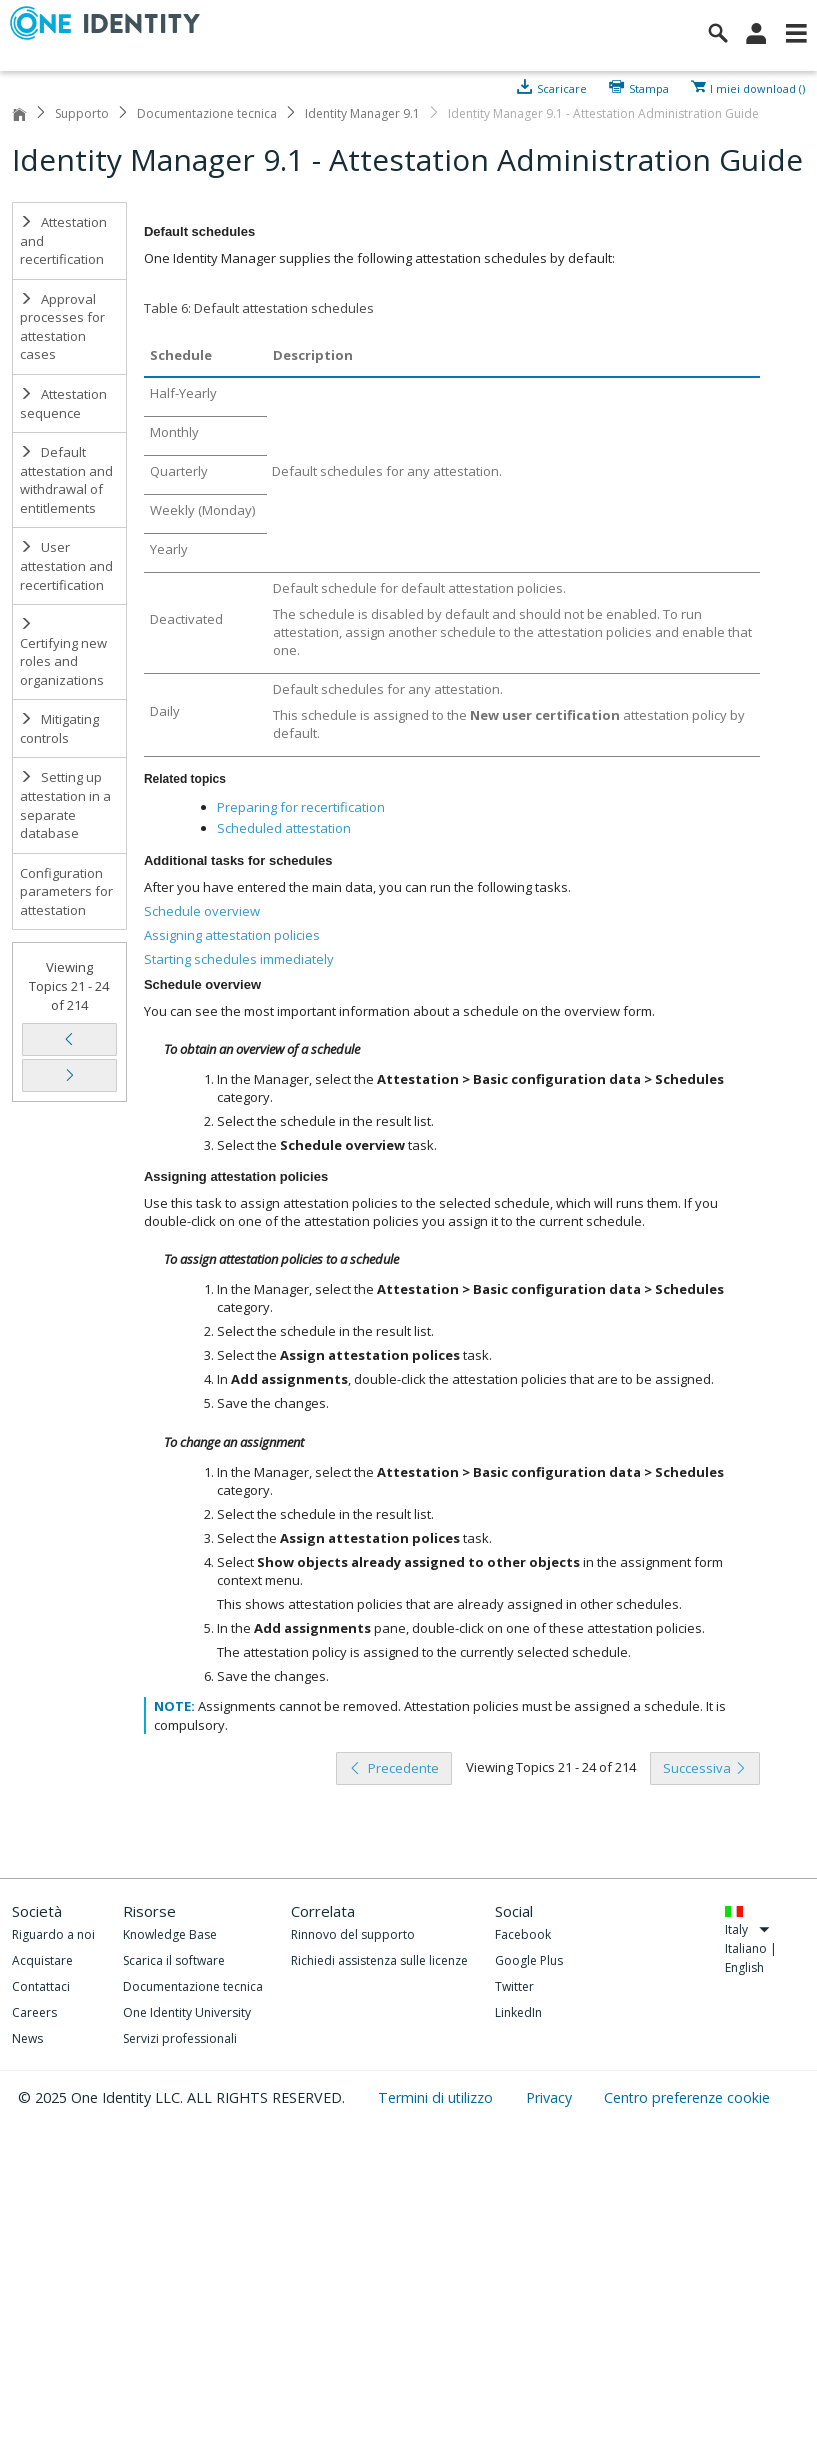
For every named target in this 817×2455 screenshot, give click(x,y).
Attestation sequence (63, 403)
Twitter (514, 1986)
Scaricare (562, 87)
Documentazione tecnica (207, 113)
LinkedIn (518, 2012)
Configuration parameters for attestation (66, 891)
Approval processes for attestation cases (62, 327)
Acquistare (42, 1960)
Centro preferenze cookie (687, 2097)
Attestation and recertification (63, 240)
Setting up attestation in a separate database (65, 805)
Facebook (523, 1934)
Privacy (551, 2097)
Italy (747, 1929)
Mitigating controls (59, 728)
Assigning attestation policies (232, 935)
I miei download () (757, 87)
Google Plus (529, 1960)
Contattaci (41, 1986)
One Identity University (187, 2012)
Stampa (649, 87)
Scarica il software (174, 1960)
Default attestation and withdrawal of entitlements (66, 480)
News (27, 2038)
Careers (34, 2012)
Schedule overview (202, 911)
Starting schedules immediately (239, 959)
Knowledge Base (170, 1934)
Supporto (82, 113)
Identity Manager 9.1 (362, 113)
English (744, 1967)
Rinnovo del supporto (353, 1934)
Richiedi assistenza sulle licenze (379, 1960)
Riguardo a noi (53, 1934)
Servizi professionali (180, 2038)
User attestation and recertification (66, 565)
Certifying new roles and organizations (63, 653)
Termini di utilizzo (437, 2097)
